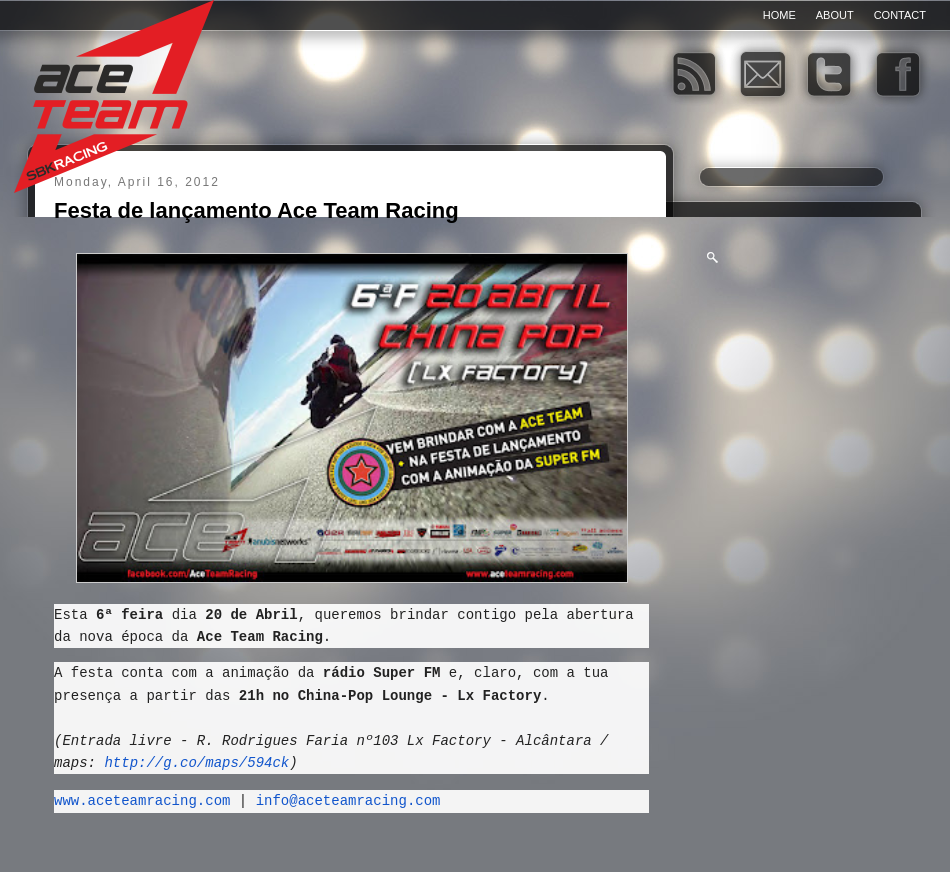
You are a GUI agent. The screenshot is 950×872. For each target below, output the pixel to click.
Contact (900, 15)
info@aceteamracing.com (348, 806)
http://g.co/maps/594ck (196, 769)
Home (779, 15)
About (835, 15)
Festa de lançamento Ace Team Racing (256, 210)
